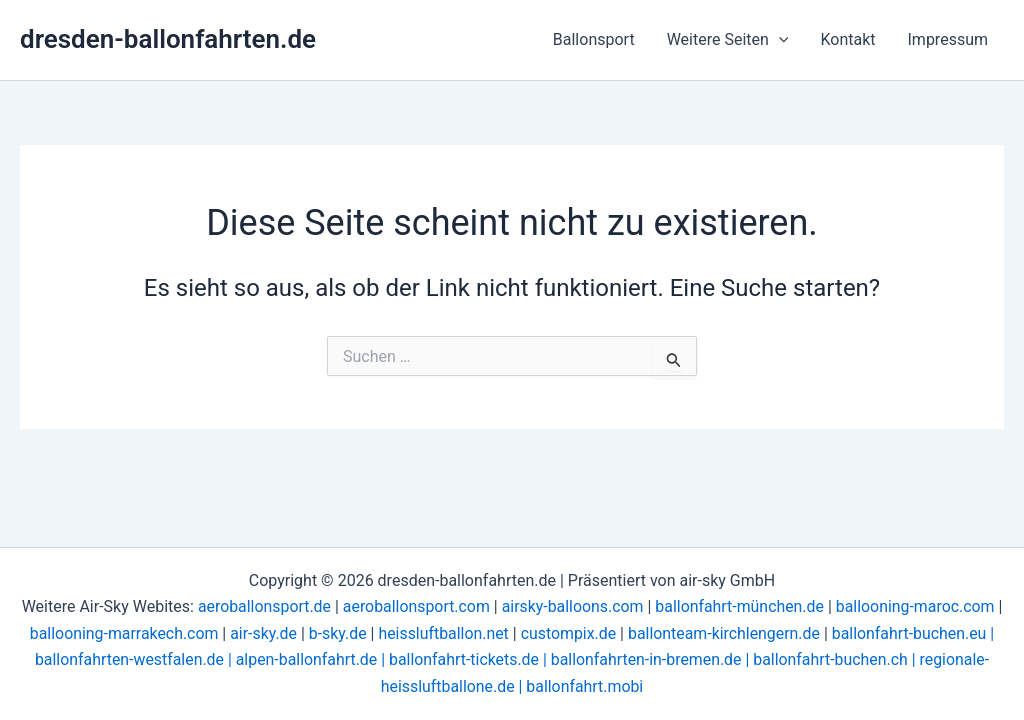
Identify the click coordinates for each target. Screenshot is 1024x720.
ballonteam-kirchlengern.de (725, 633)
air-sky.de (261, 633)
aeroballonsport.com (415, 606)
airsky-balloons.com (572, 606)
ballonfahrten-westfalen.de (126, 659)
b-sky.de (336, 633)
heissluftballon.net (442, 633)
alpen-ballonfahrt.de (305, 659)
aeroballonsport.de (262, 606)
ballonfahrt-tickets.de (463, 659)
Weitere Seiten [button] (728, 40)
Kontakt (847, 39)
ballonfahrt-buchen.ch (833, 659)
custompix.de (569, 633)
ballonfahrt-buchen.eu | (916, 633)
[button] (779, 40)
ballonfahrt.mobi (585, 686)
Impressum (948, 39)
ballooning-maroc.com (917, 606)
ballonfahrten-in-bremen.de (647, 659)
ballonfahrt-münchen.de (741, 606)
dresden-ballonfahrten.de (168, 39)
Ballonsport (594, 39)
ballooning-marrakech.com (121, 633)
